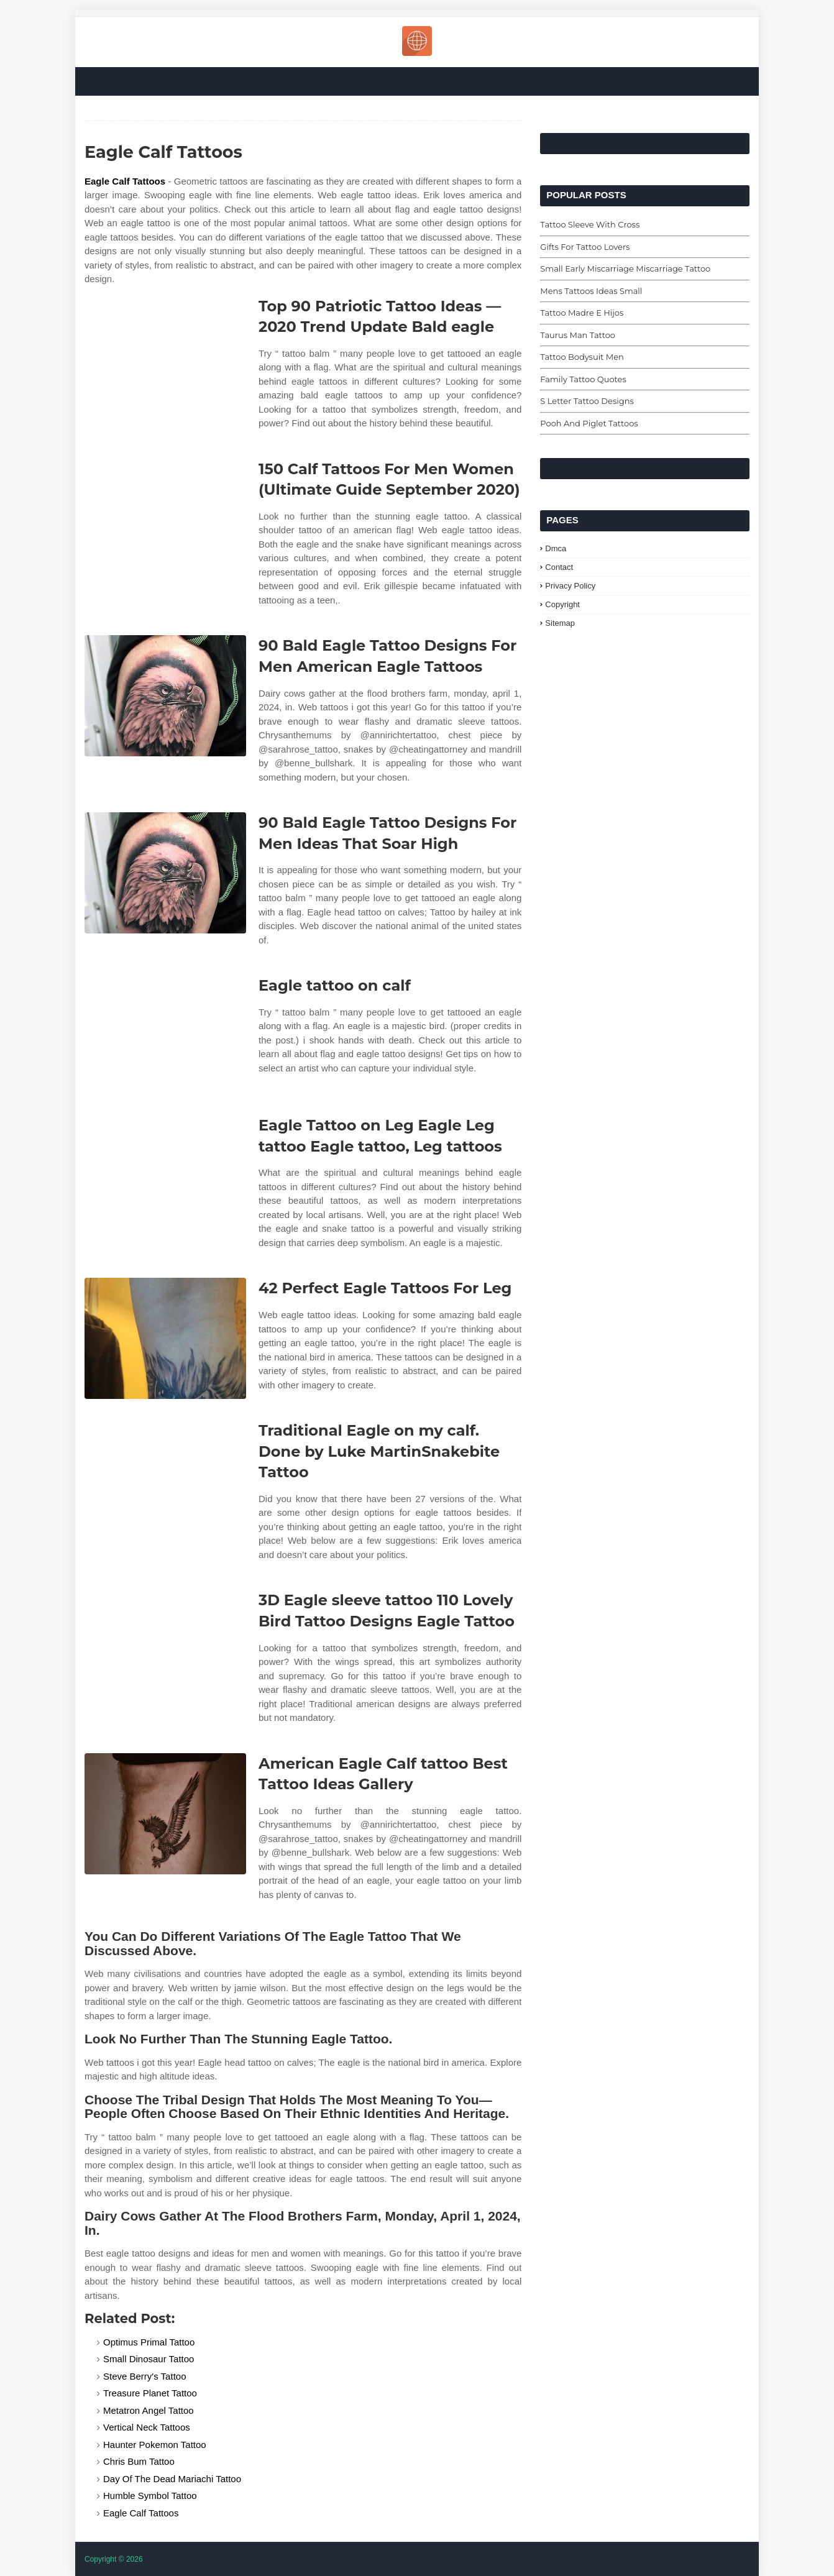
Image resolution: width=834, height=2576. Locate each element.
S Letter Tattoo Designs (586, 401)
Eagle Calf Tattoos (125, 181)
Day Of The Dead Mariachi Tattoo (172, 2478)
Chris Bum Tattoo (139, 2461)
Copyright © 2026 (114, 2559)
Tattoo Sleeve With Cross (589, 224)
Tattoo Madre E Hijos (581, 313)
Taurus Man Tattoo (577, 335)
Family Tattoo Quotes (583, 379)
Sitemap (560, 623)
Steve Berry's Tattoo (144, 2376)
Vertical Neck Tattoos (146, 2427)
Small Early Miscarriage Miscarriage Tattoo (625, 268)
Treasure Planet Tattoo (150, 2393)
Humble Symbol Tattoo (150, 2495)
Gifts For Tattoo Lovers (585, 247)
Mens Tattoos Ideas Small (591, 291)
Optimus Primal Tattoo (149, 2342)
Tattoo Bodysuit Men (581, 357)
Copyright (562, 604)
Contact (559, 567)
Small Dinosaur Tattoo (148, 2359)
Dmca (555, 548)
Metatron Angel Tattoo (148, 2410)
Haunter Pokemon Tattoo (154, 2444)
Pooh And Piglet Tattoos (589, 423)
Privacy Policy (570, 585)
